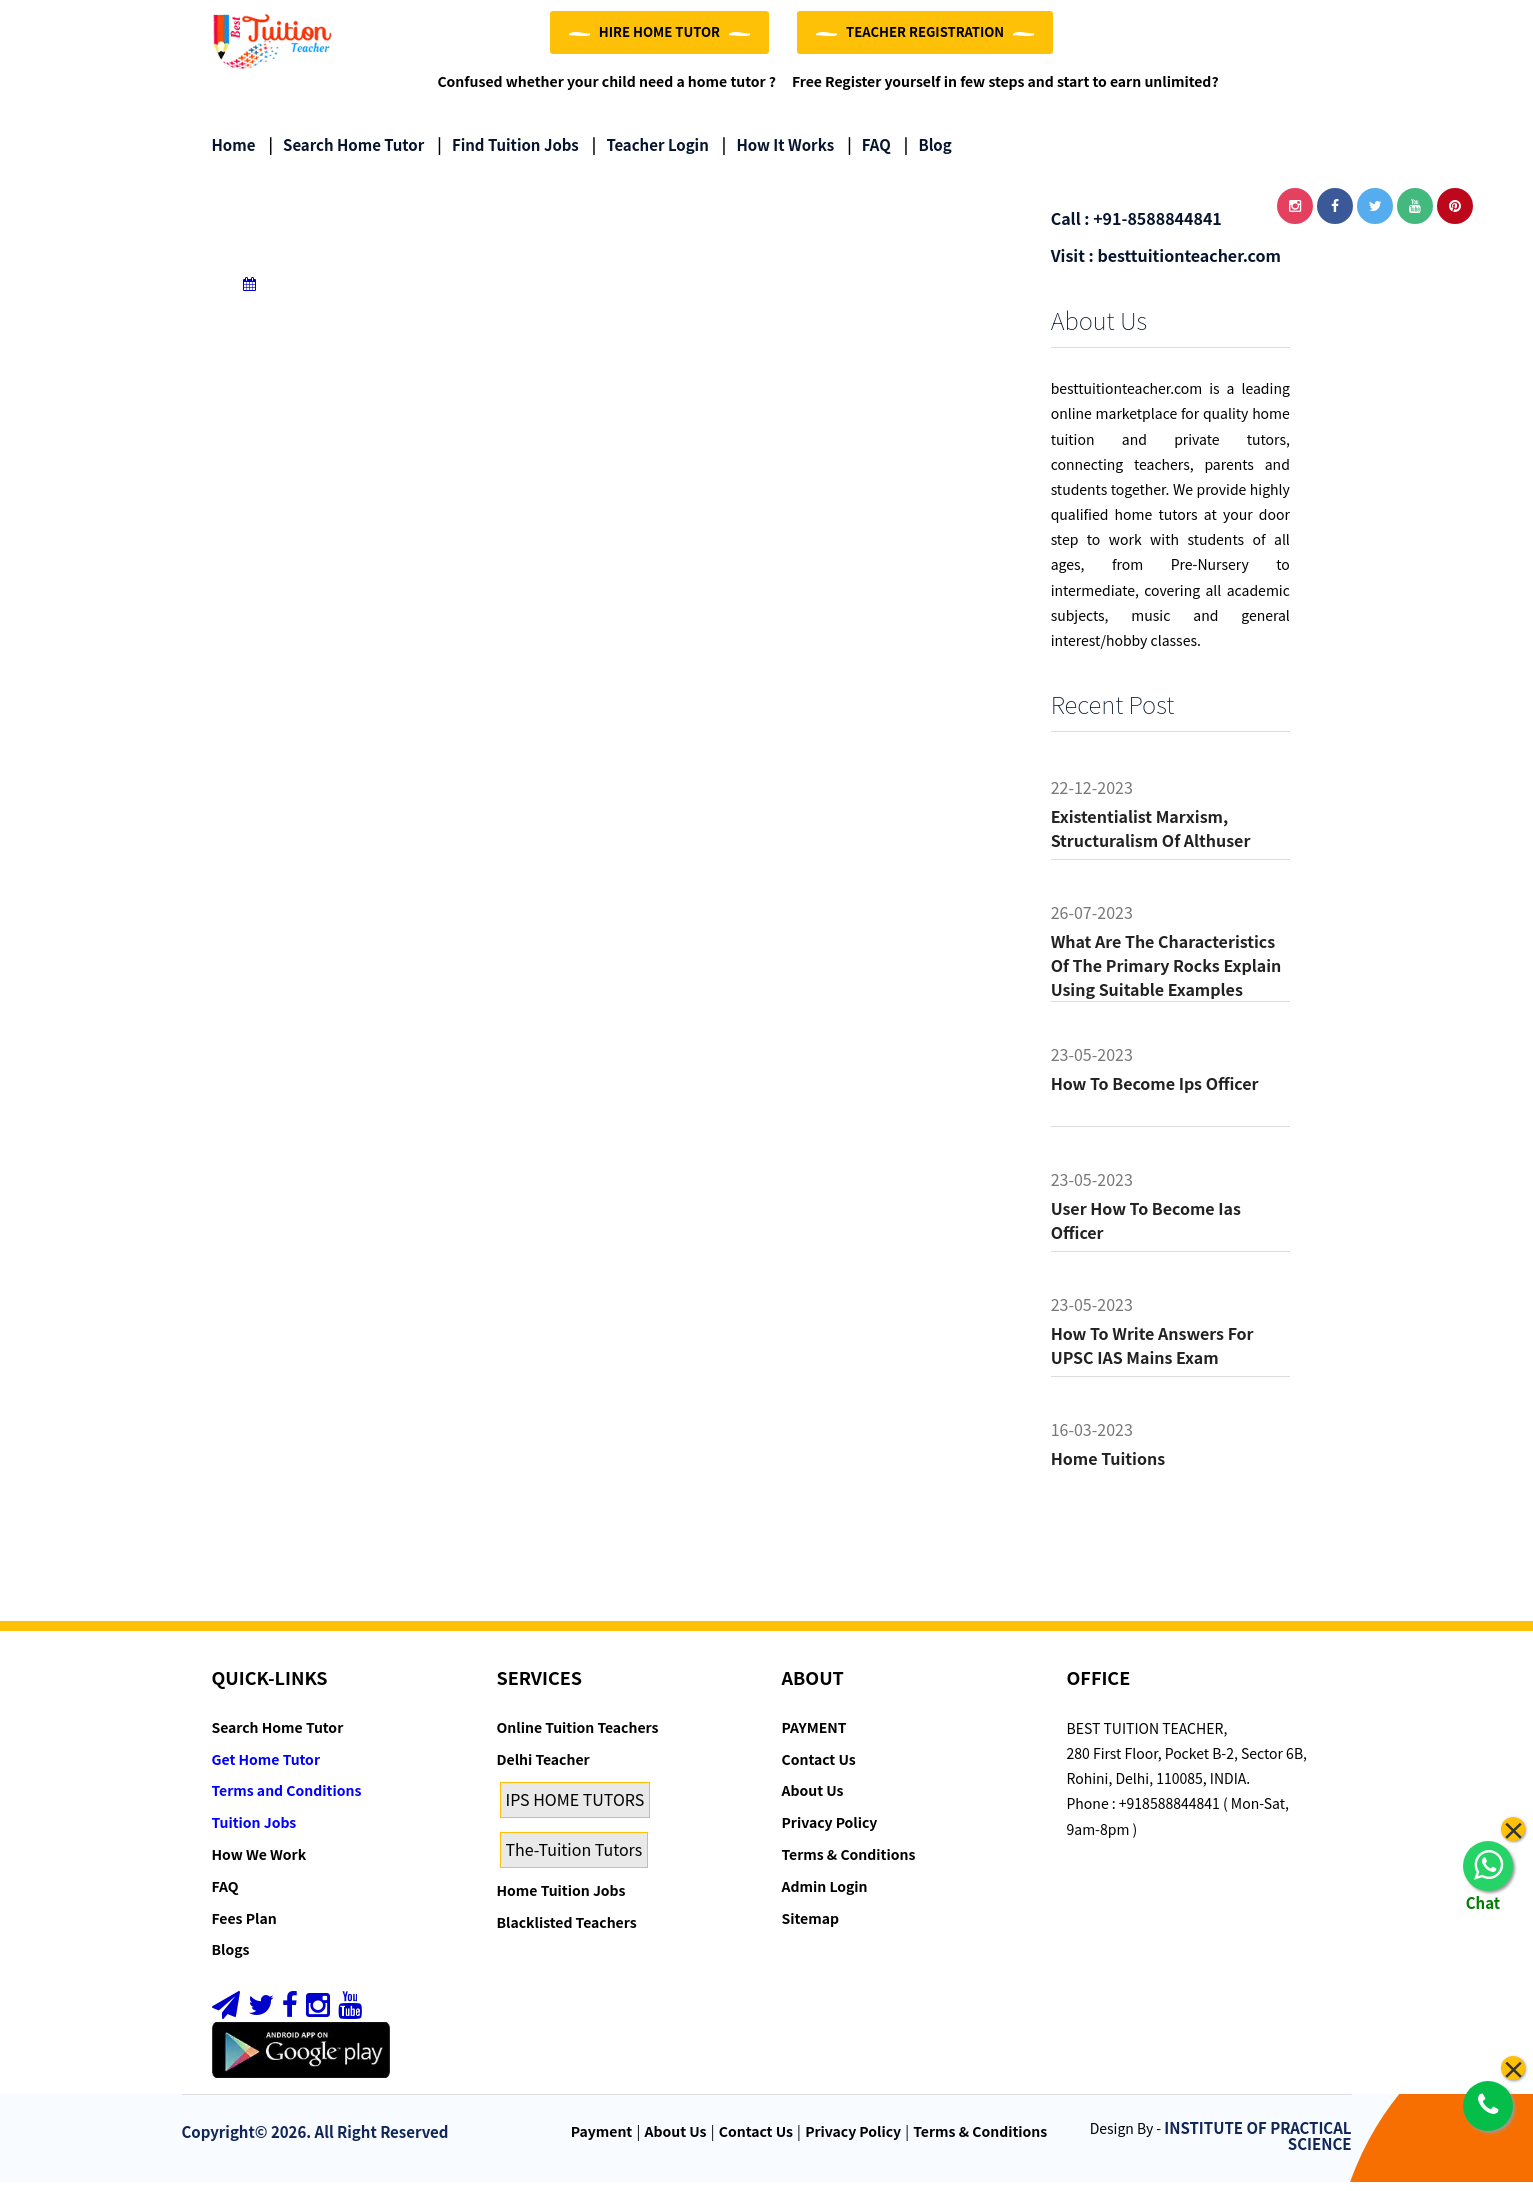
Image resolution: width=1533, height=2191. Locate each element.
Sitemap (810, 1927)
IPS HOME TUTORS (575, 1809)
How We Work (259, 1863)
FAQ (869, 154)
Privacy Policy (830, 1831)
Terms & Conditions (849, 1863)
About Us (813, 1800)
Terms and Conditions (287, 1800)
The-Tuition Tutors (574, 1858)
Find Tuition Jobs (507, 154)
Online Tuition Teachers (578, 1736)
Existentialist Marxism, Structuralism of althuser (1151, 837)
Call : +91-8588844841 (1136, 228)
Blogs (231, 1959)
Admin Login (825, 1895)
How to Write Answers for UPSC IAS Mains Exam (1152, 1354)
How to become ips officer (1155, 1092)
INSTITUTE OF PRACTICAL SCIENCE (1257, 2145)
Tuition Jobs (254, 1831)
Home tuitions (1108, 1467)
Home (234, 154)
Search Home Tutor (346, 154)
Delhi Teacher (543, 1768)
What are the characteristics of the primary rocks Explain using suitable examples (1166, 974)
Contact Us (819, 1768)
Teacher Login (650, 154)
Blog (928, 154)
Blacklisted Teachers (567, 1931)
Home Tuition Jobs (561, 1899)
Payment (602, 2140)
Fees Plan (244, 1927)
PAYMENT (814, 1736)
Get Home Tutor (266, 1768)
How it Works (778, 154)
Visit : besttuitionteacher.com (1166, 264)
